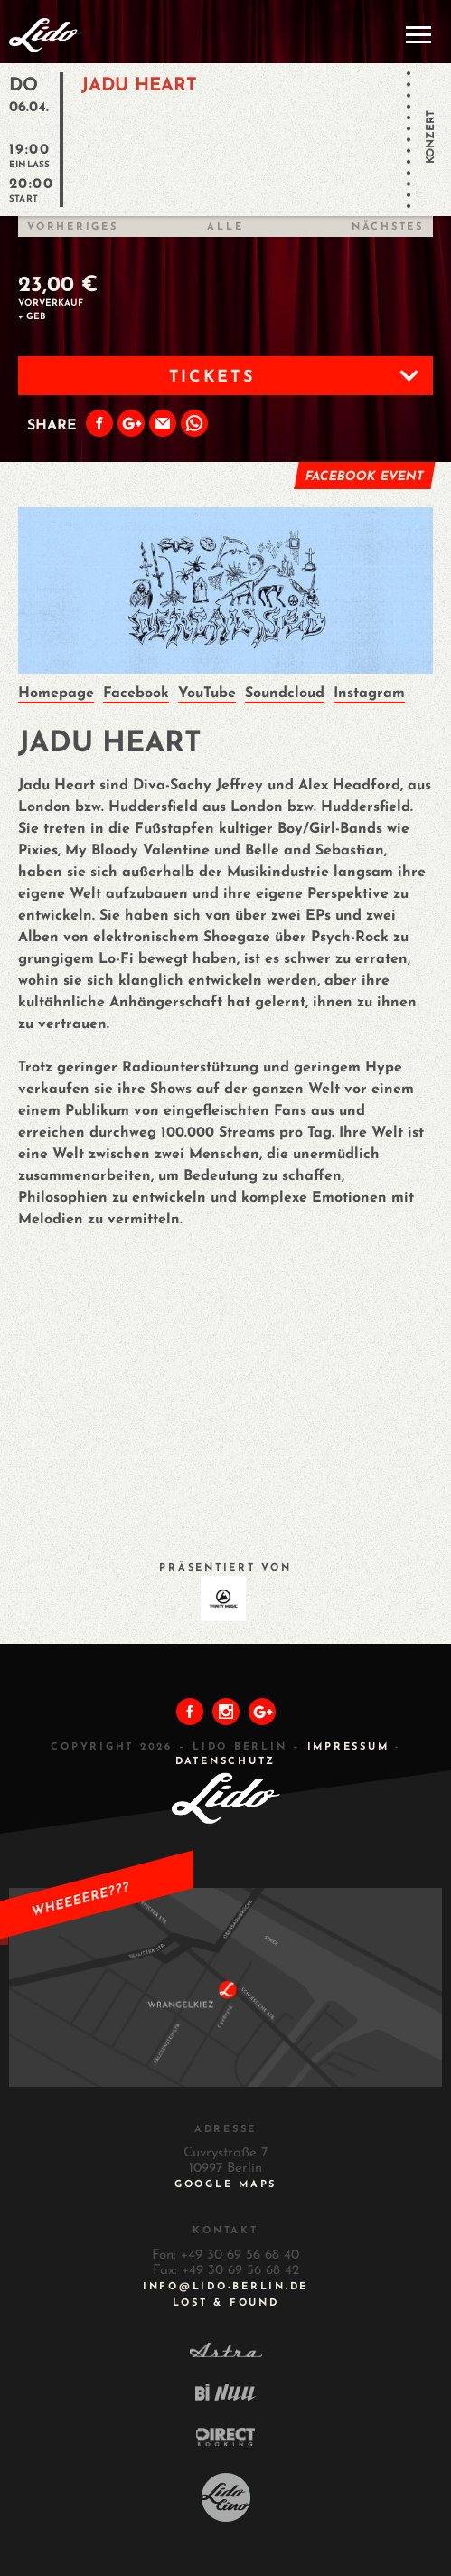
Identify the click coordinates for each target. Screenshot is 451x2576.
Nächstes (388, 227)
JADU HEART (139, 86)
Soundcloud (284, 693)
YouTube (207, 693)
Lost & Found (226, 2303)
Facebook (136, 693)
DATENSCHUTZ (225, 1762)
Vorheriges (72, 227)
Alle (225, 227)
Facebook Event (364, 477)
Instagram (369, 693)
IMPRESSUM (348, 1747)
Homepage (56, 693)
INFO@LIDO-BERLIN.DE (225, 2287)
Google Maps (225, 2185)
